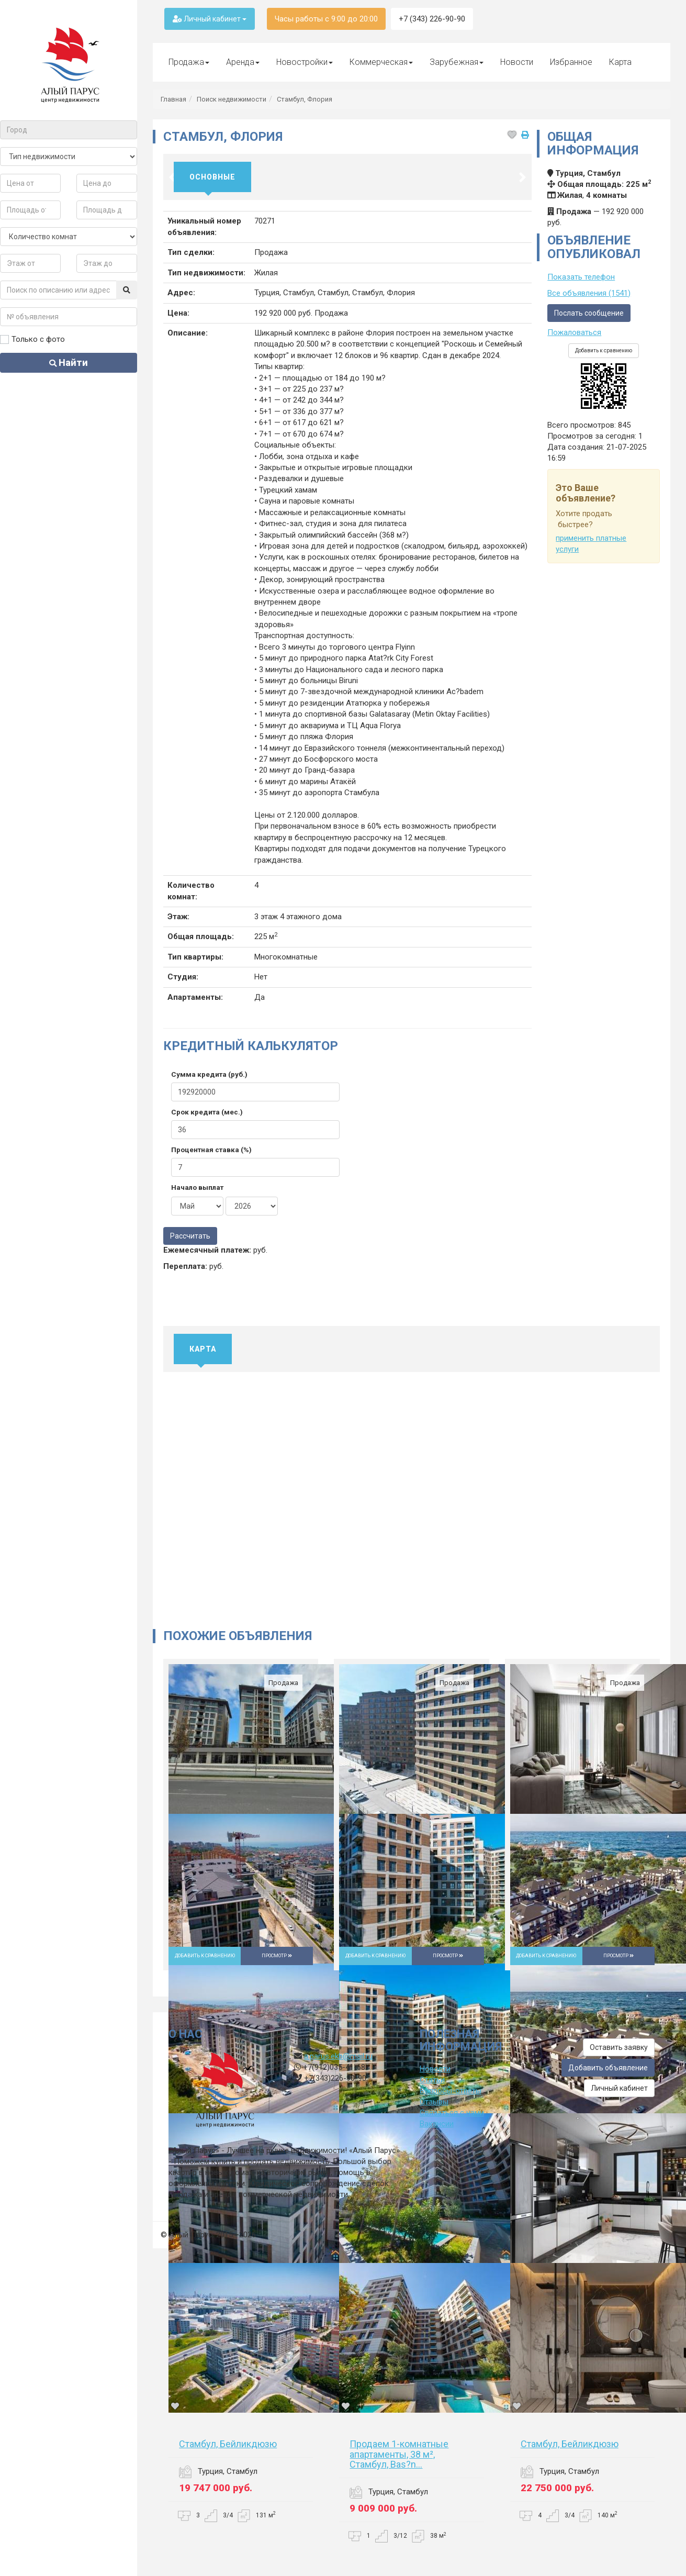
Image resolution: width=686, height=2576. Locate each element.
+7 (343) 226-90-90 (432, 19)
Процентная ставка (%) (211, 1149)
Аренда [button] (243, 62)
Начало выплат (197, 1187)
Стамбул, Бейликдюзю (228, 2443)
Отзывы (434, 2101)
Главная (173, 99)
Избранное (571, 62)
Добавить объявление (608, 2068)
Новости (516, 62)
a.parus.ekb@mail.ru (338, 2056)
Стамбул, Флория (304, 99)
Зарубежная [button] (456, 62)
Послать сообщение (589, 313)
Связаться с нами (452, 2112)
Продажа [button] (188, 62)
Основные (212, 177)
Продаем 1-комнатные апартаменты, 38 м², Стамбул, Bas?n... (399, 2454)
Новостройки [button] (304, 62)
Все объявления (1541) (589, 293)
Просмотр (277, 1955)
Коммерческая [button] (381, 62)
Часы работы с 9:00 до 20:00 (326, 19)
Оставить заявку (619, 2047)
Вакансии (437, 2123)
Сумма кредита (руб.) (209, 1074)
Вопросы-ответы (450, 2090)
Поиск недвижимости (231, 99)
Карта (620, 62)
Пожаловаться (574, 332)
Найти (68, 362)
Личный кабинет (209, 19)
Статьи (432, 2079)
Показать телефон (581, 277)
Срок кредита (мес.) (207, 1112)
